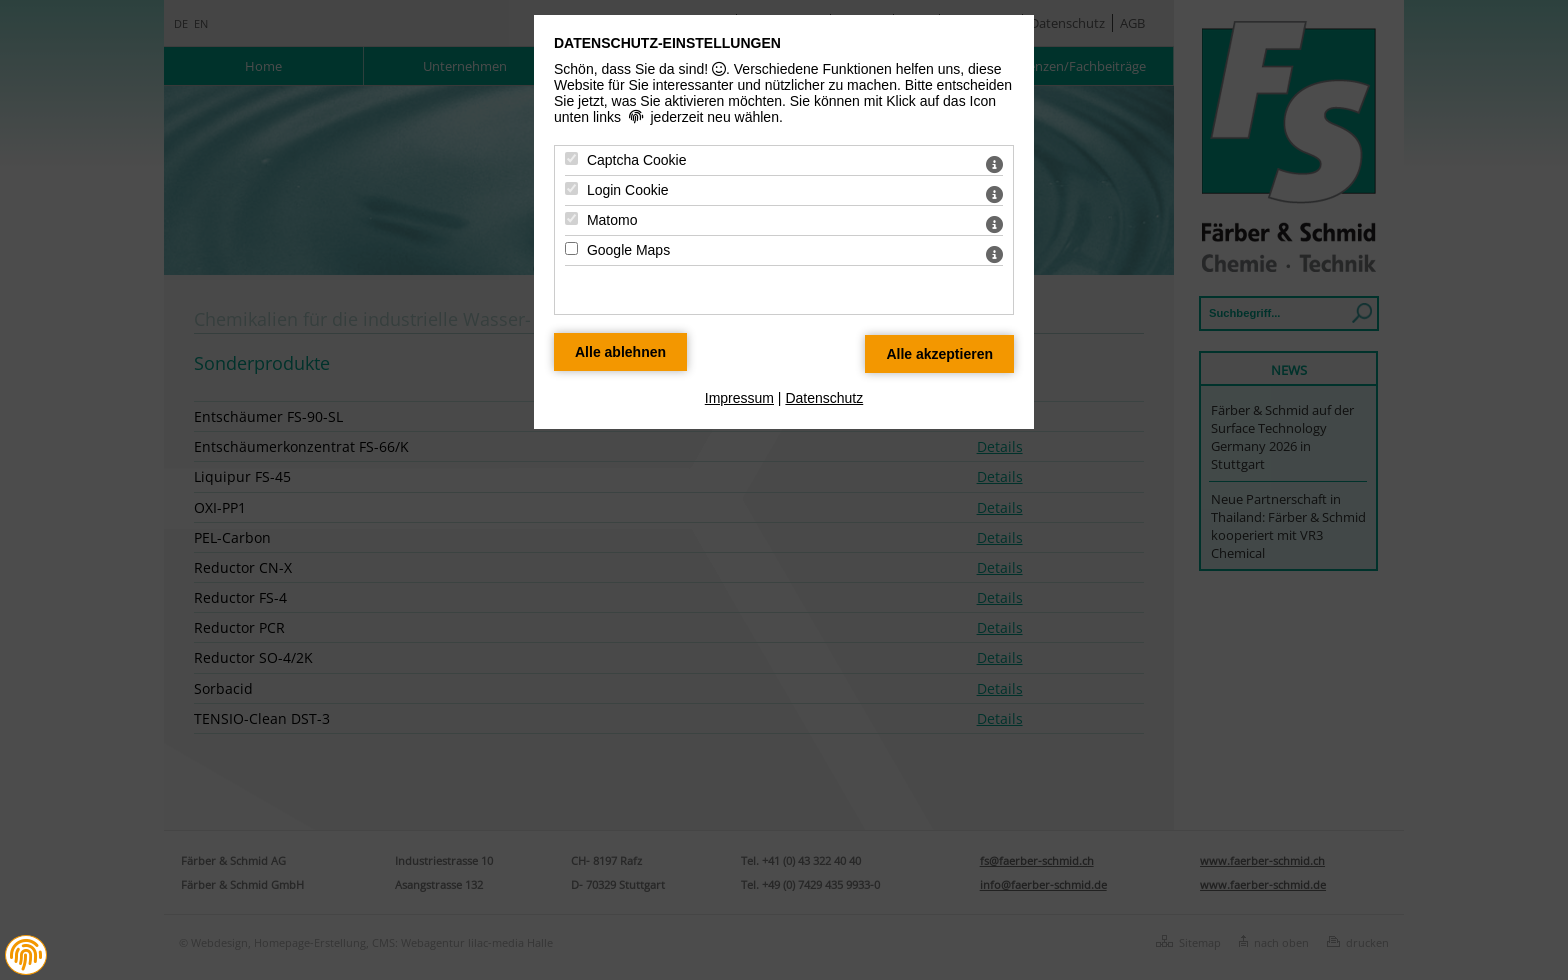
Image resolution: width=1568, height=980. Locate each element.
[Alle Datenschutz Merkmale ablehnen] (620, 352)
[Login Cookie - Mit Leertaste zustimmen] (571, 188)
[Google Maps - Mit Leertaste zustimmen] (571, 248)
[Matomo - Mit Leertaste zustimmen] (571, 218)
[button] (26, 955)
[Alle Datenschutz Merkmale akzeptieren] (939, 354)
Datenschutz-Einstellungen (667, 43)
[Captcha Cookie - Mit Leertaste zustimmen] (571, 158)
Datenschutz (824, 398)
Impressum (739, 398)
